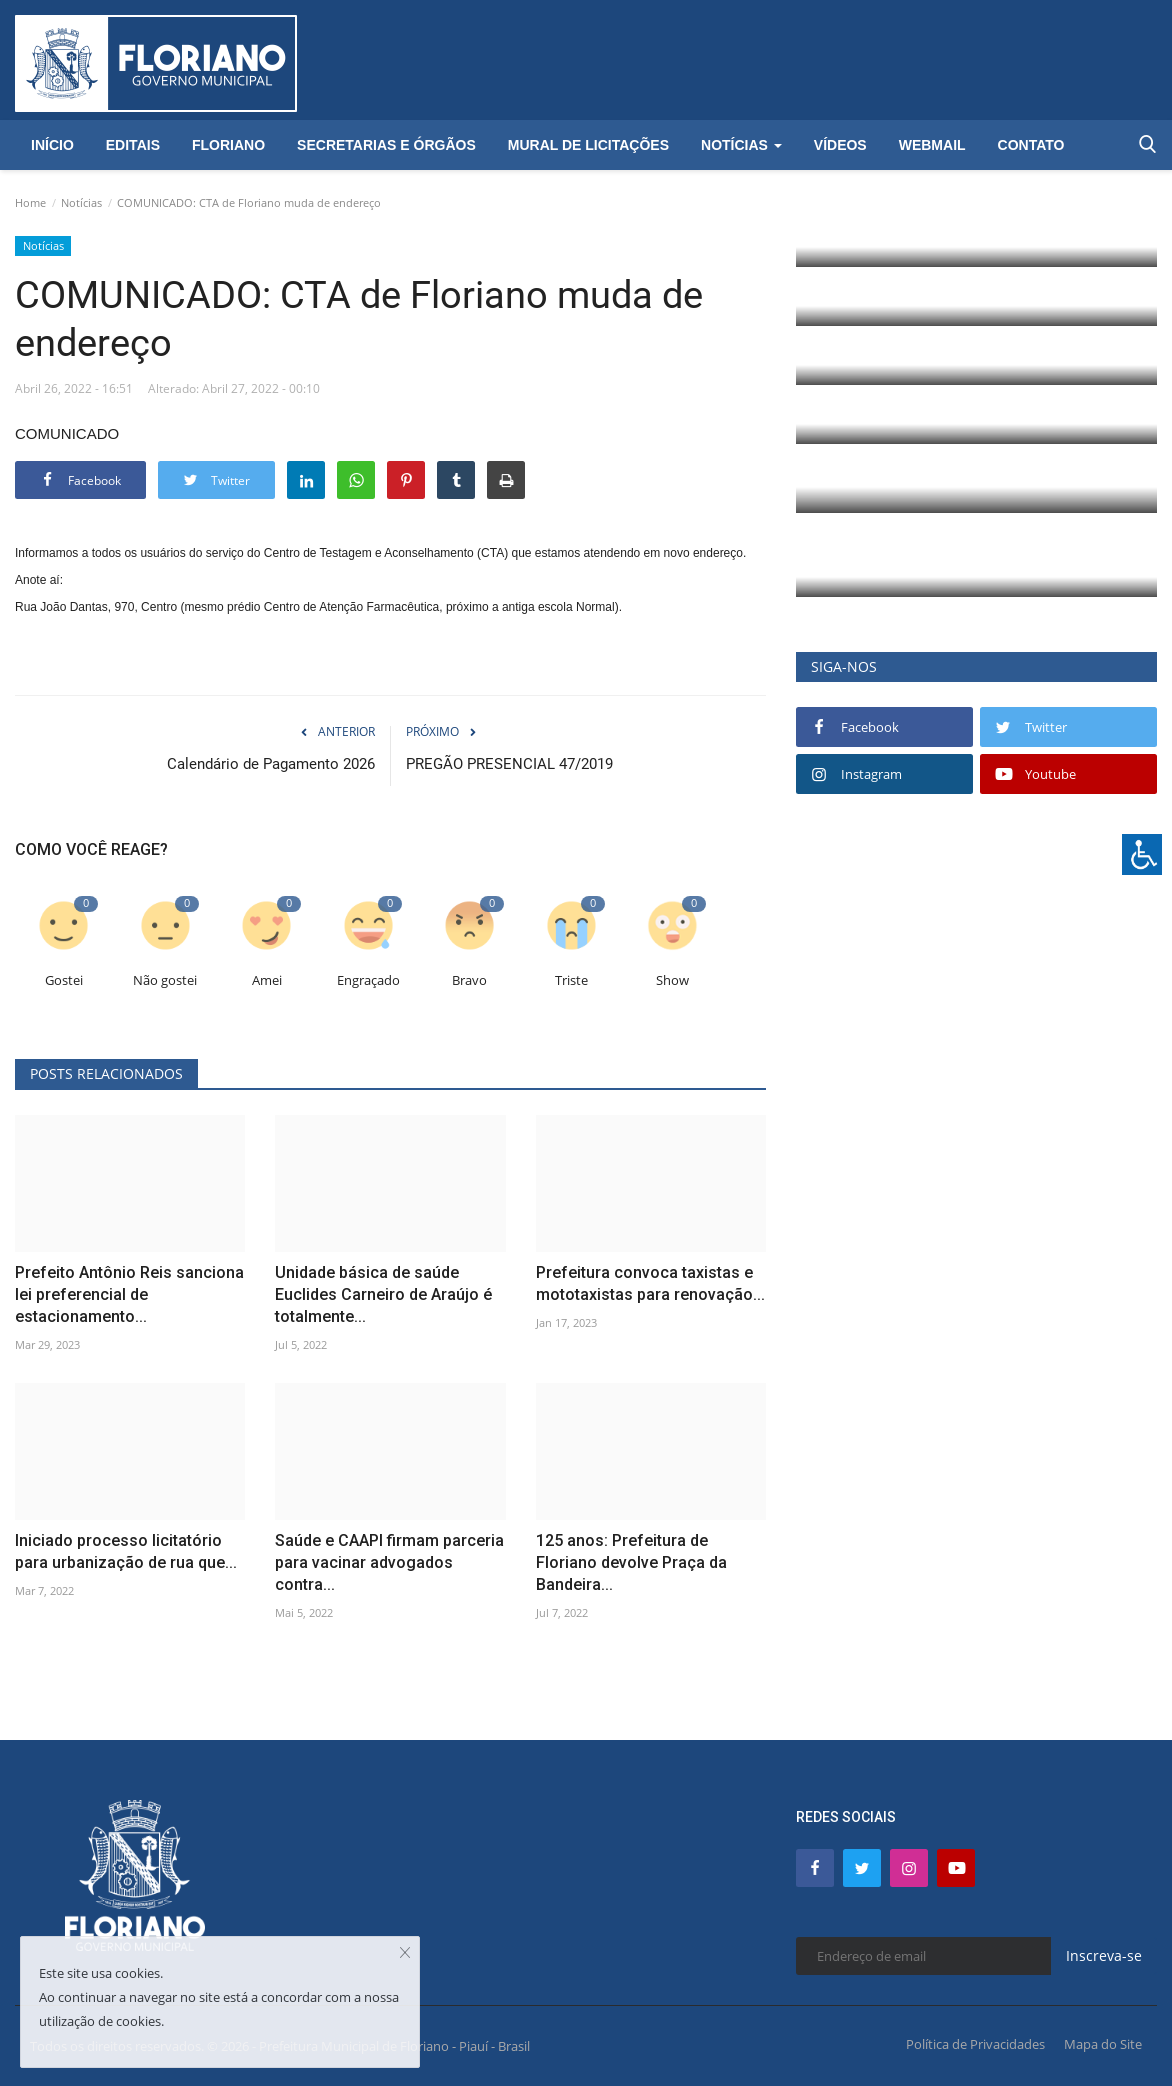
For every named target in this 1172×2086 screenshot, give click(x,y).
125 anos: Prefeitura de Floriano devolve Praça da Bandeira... (631, 1562)
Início (52, 145)
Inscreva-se (1104, 1955)
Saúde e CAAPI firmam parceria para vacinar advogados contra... (389, 1562)
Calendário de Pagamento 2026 (271, 764)
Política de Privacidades (975, 2044)
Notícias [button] (741, 145)
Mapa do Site (1103, 2044)
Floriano (228, 145)
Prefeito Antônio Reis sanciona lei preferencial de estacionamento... (129, 1294)
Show (672, 980)
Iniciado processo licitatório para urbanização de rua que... (126, 1551)
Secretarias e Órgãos (386, 145)
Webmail (932, 145)
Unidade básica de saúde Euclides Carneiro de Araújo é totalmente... (383, 1294)
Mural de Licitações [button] (588, 145)
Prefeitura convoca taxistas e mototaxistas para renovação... (650, 1283)
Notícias (81, 202)
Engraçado (368, 980)
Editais (133, 145)
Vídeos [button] (840, 145)
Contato (1031, 145)
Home (30, 202)
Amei (267, 980)
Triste (571, 980)
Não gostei (165, 980)
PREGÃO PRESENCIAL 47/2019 (509, 764)
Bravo (469, 980)
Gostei (64, 980)
